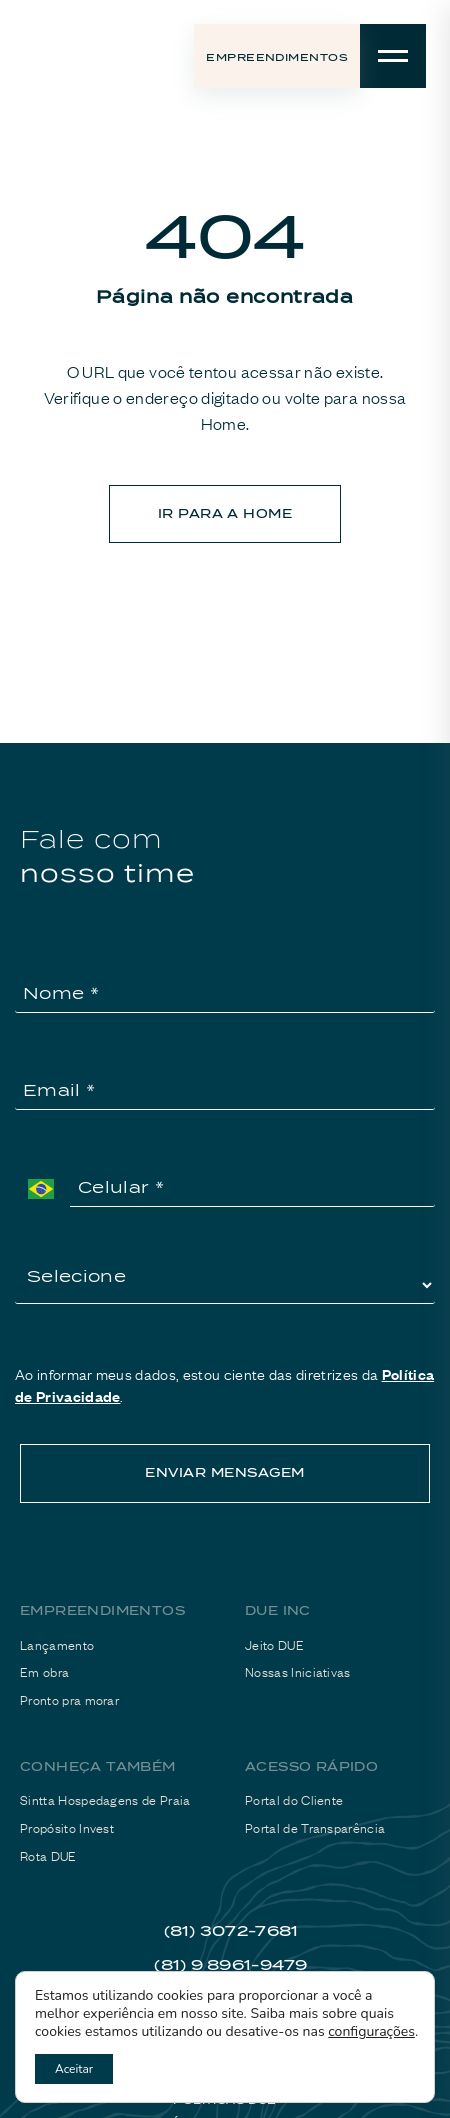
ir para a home (225, 513)
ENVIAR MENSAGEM (224, 1472)
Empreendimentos (277, 57)
